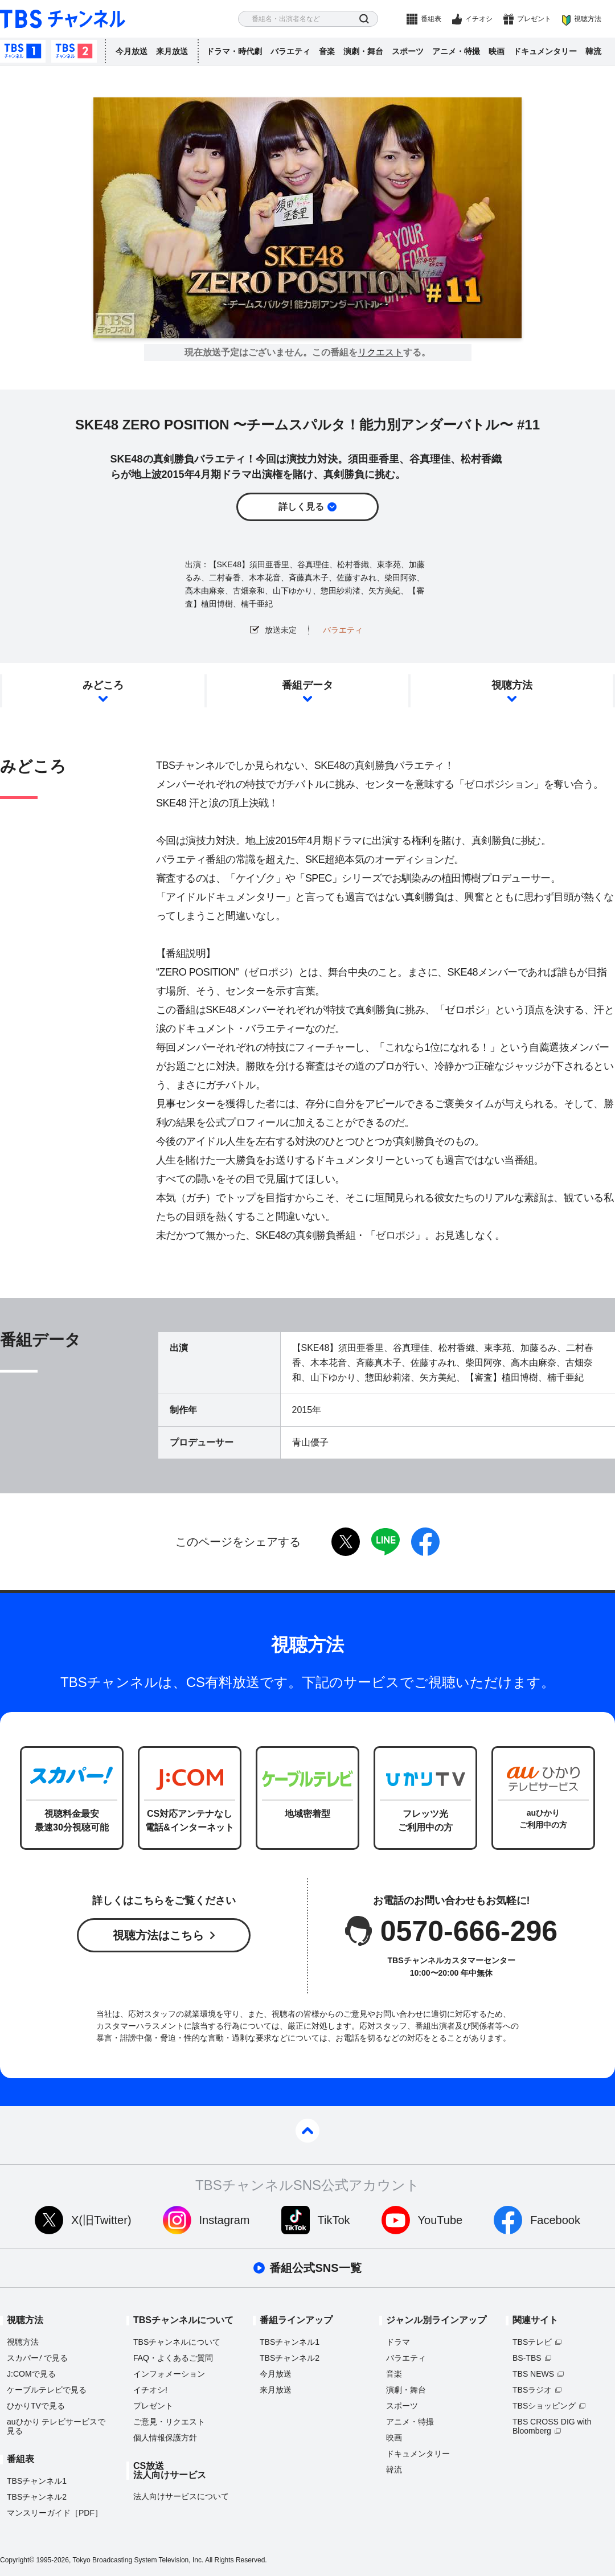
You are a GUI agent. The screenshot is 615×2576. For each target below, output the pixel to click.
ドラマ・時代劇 (234, 51)
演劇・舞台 (363, 51)
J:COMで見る (31, 2373)
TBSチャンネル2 (74, 51)
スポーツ (408, 51)
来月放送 (172, 51)
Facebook (555, 2220)
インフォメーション (169, 2373)
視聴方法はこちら (158, 1935)
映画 (497, 51)
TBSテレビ (532, 2341)
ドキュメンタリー (545, 51)
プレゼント (534, 19)
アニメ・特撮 (456, 51)
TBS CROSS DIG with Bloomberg (551, 2426)
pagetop (307, 2131)
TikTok (334, 2220)
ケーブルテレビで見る (47, 2389)
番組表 (431, 19)
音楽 (327, 51)
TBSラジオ (532, 2389)
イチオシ (479, 19)
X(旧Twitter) (101, 2220)
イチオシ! (150, 2389)
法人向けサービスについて (181, 2496)
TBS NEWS (533, 2373)
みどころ (103, 685)
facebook (425, 1541)
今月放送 (131, 51)
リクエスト (380, 352)
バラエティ (290, 51)
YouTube (440, 2220)
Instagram (224, 2220)
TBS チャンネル (62, 19)
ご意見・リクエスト (169, 2421)
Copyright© (17, 2560)
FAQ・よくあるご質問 (173, 2357)
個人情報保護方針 (165, 2437)
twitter (345, 1541)
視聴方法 (587, 19)
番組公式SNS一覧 (315, 2268)
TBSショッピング (544, 2405)
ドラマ (398, 2341)
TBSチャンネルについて (176, 2341)
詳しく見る (301, 506)
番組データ (307, 685)
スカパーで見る (37, 2357)
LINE (385, 1541)
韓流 (593, 51)
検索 (364, 19)
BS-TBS (527, 2357)
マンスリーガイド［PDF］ (54, 2512)
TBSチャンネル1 (23, 51)
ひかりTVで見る (36, 2405)
